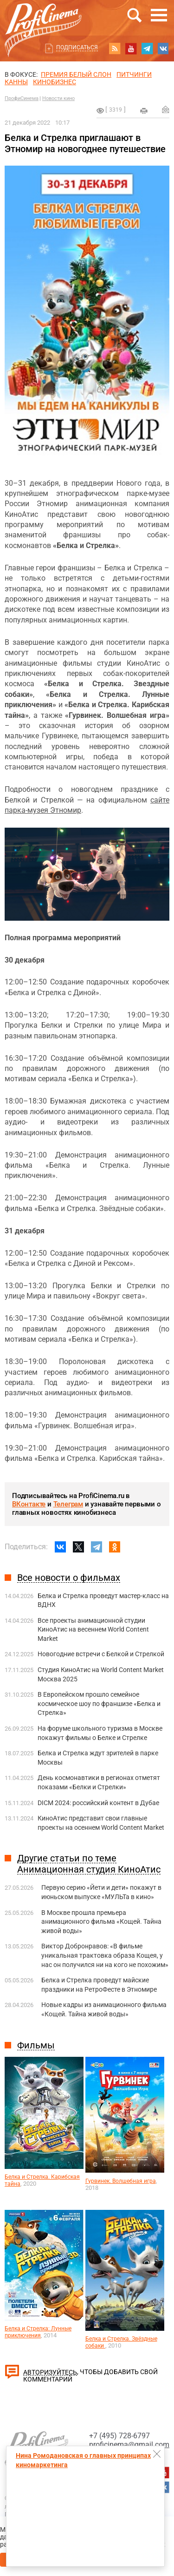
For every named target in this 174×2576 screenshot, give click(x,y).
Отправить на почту (165, 109)
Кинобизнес (54, 82)
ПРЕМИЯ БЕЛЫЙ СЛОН (76, 74)
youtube (130, 48)
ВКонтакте (28, 1504)
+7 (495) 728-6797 (119, 2435)
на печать (144, 110)
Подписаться (77, 47)
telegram (147, 48)
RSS (114, 48)
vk (163, 48)
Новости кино (58, 98)
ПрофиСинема (22, 98)
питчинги (134, 74)
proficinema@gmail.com (129, 2444)
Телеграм (68, 1504)
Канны (16, 82)
